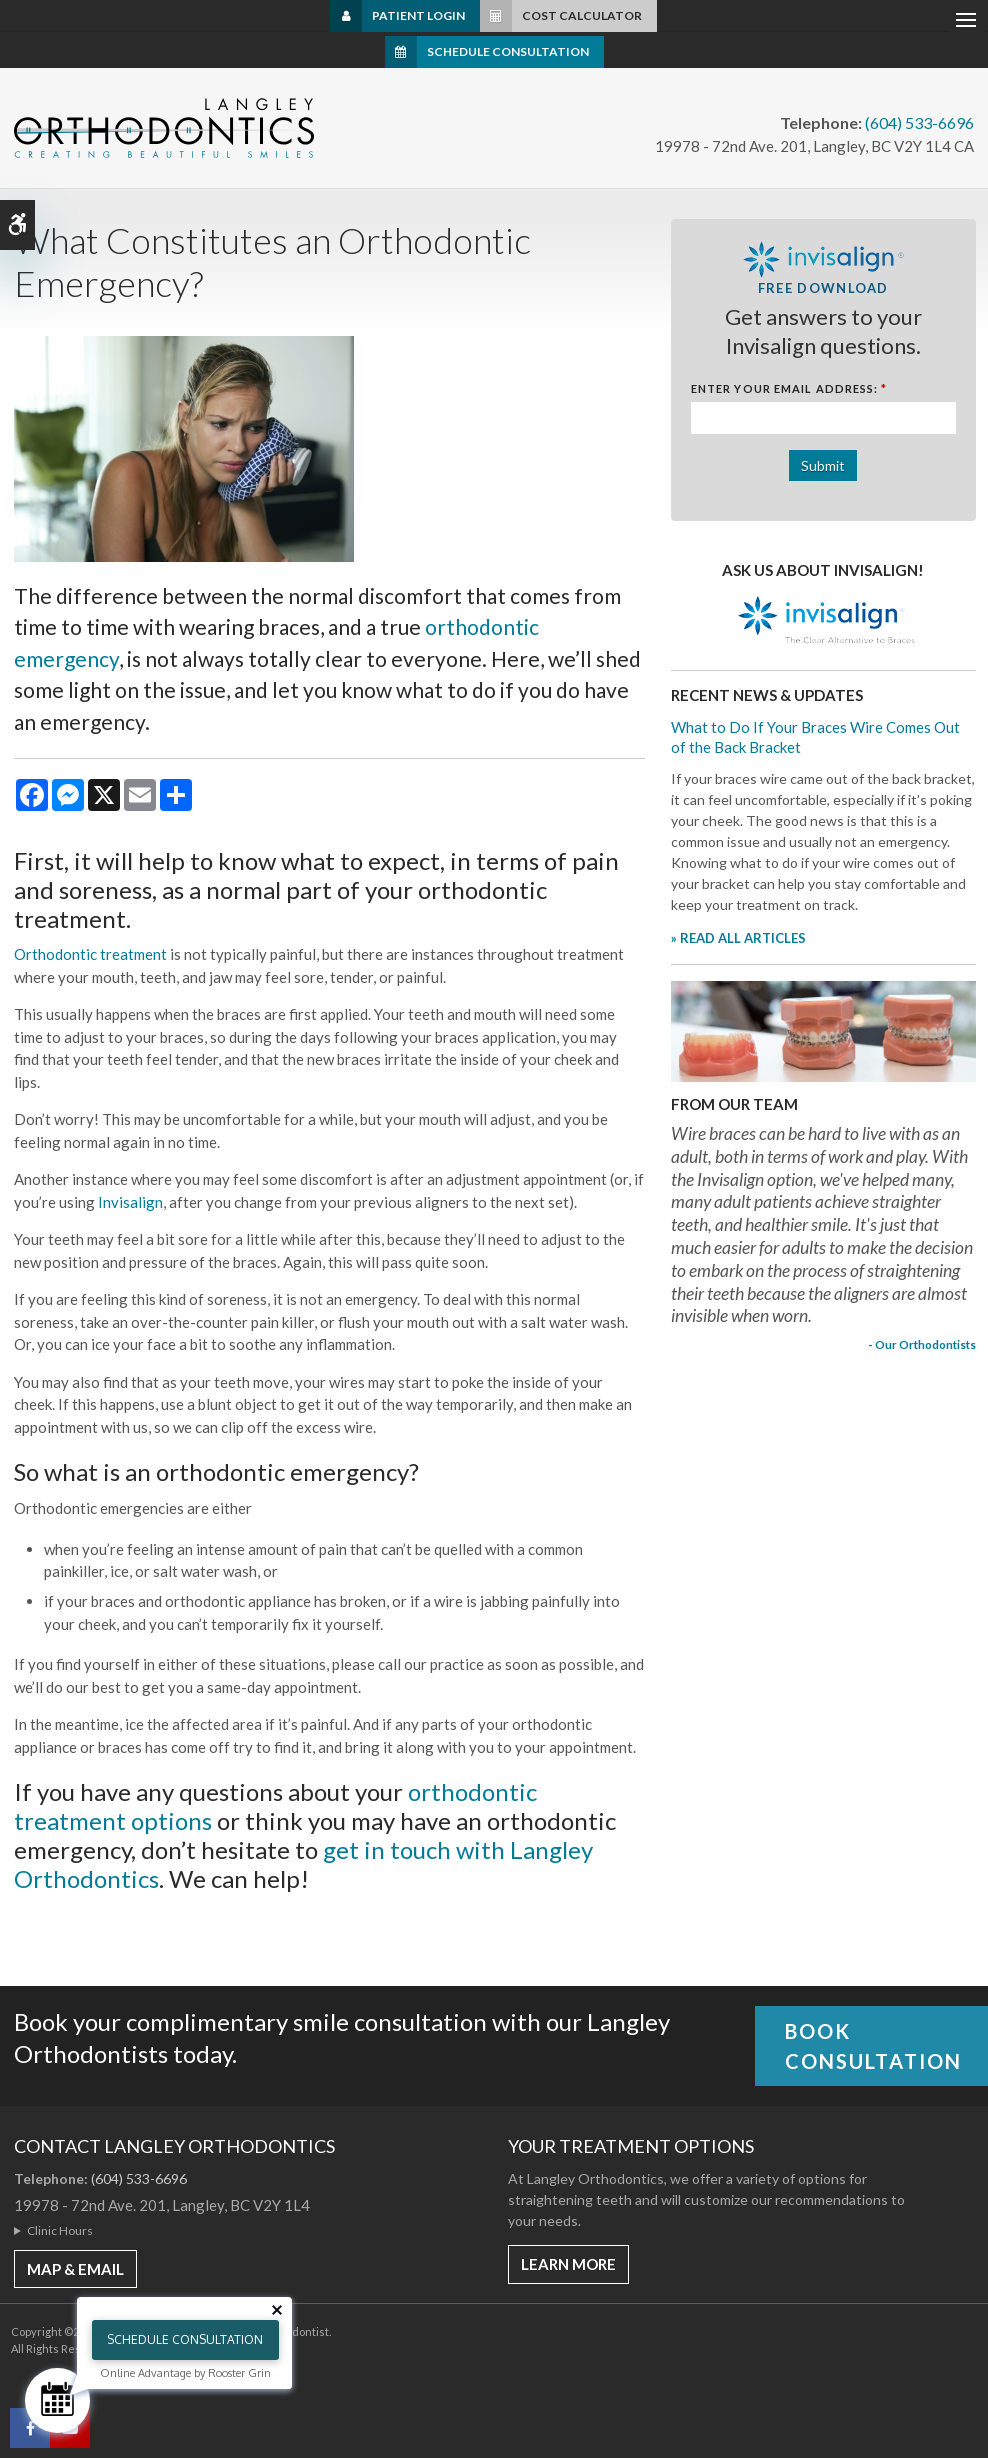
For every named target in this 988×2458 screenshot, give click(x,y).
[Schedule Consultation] (57, 2400)
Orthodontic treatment (90, 954)
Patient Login (418, 15)
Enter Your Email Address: (789, 388)
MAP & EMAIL (75, 2269)
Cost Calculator (582, 15)
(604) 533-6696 (919, 122)
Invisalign (129, 1202)
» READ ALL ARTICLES (738, 938)
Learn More (568, 2264)
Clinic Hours (60, 2230)
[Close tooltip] (277, 2310)
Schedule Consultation (508, 51)
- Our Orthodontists (922, 1344)
